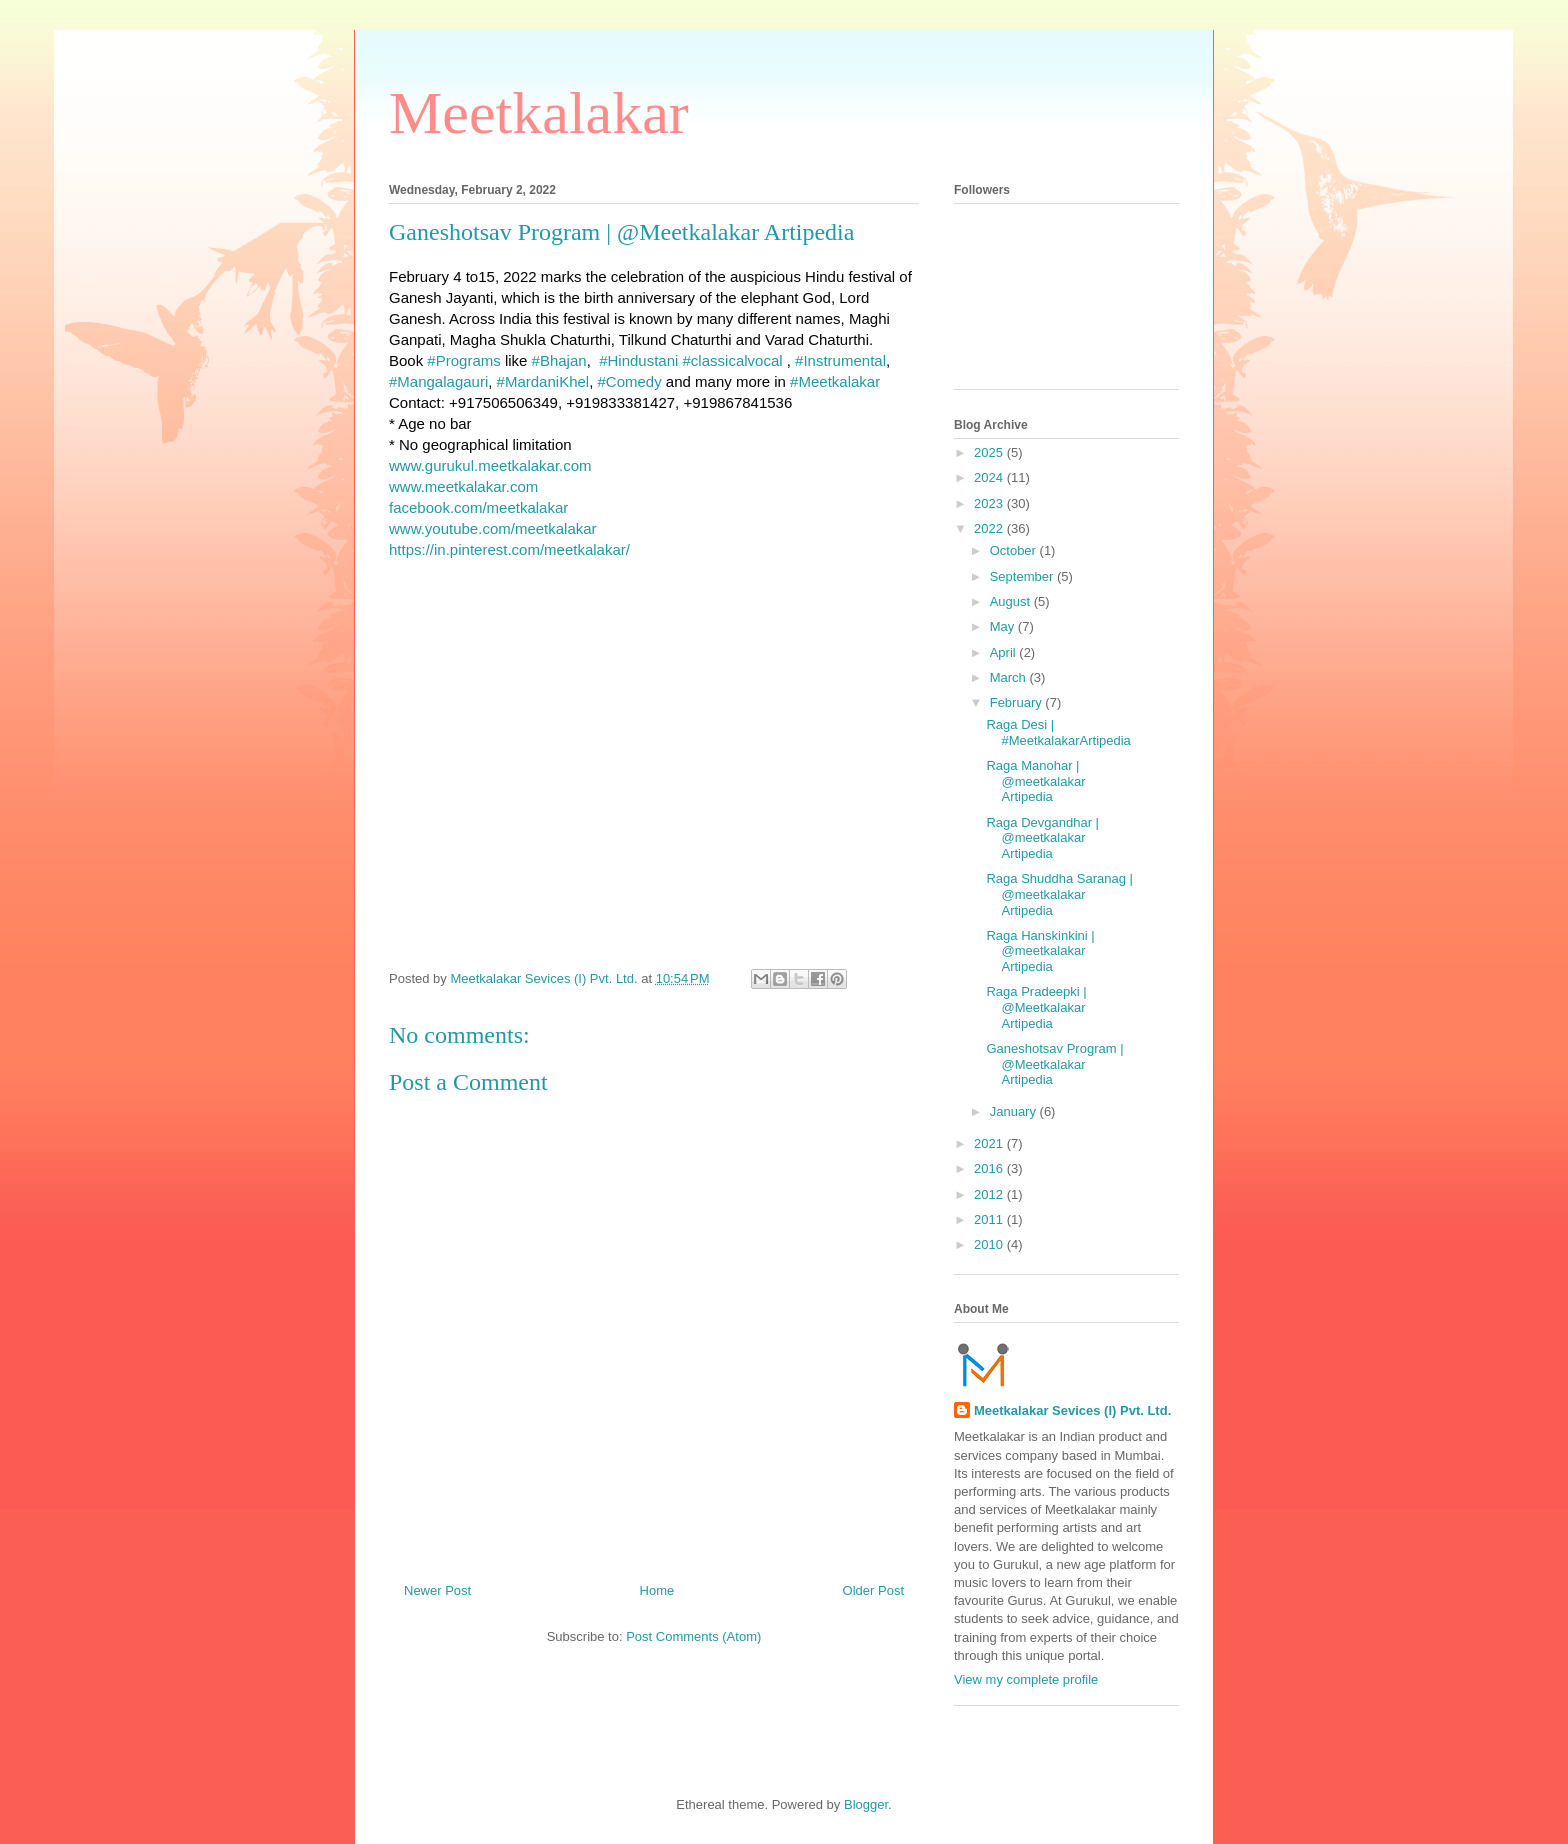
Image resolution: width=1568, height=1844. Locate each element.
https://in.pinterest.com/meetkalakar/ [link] (509, 549)
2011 (990, 1219)
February (1018, 702)
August (1012, 601)
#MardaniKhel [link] (543, 381)
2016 (990, 1168)
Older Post (873, 1590)
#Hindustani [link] (638, 360)
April (1005, 652)
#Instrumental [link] (840, 360)
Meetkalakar (539, 113)
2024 (990, 477)
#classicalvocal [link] (733, 360)
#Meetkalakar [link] (835, 381)
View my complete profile (1026, 1679)
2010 (990, 1244)
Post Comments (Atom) (693, 1636)
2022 (990, 528)
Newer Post (437, 1590)
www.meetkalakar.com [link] (463, 486)
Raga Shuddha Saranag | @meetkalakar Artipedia (1059, 894)
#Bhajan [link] (559, 360)
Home (657, 1590)
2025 (990, 452)
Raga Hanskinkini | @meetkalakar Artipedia (1040, 951)
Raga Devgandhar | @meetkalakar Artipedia (1042, 838)
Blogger (866, 1804)
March (1010, 677)
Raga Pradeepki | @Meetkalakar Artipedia (1036, 1007)
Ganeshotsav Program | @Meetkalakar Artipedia (1054, 1064)
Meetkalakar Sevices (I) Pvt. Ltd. (1072, 1410)
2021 (990, 1143)
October (1015, 550)
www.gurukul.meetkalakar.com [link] (490, 465)
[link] (478, 507)
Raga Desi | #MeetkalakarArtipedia (1058, 732)
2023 (990, 503)
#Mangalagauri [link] (438, 381)
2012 (990, 1194)
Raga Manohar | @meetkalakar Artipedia (1035, 781)
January (1015, 1111)
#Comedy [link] (630, 381)
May (1004, 626)
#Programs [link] (463, 360)
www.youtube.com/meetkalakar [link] (493, 528)
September (1023, 576)
